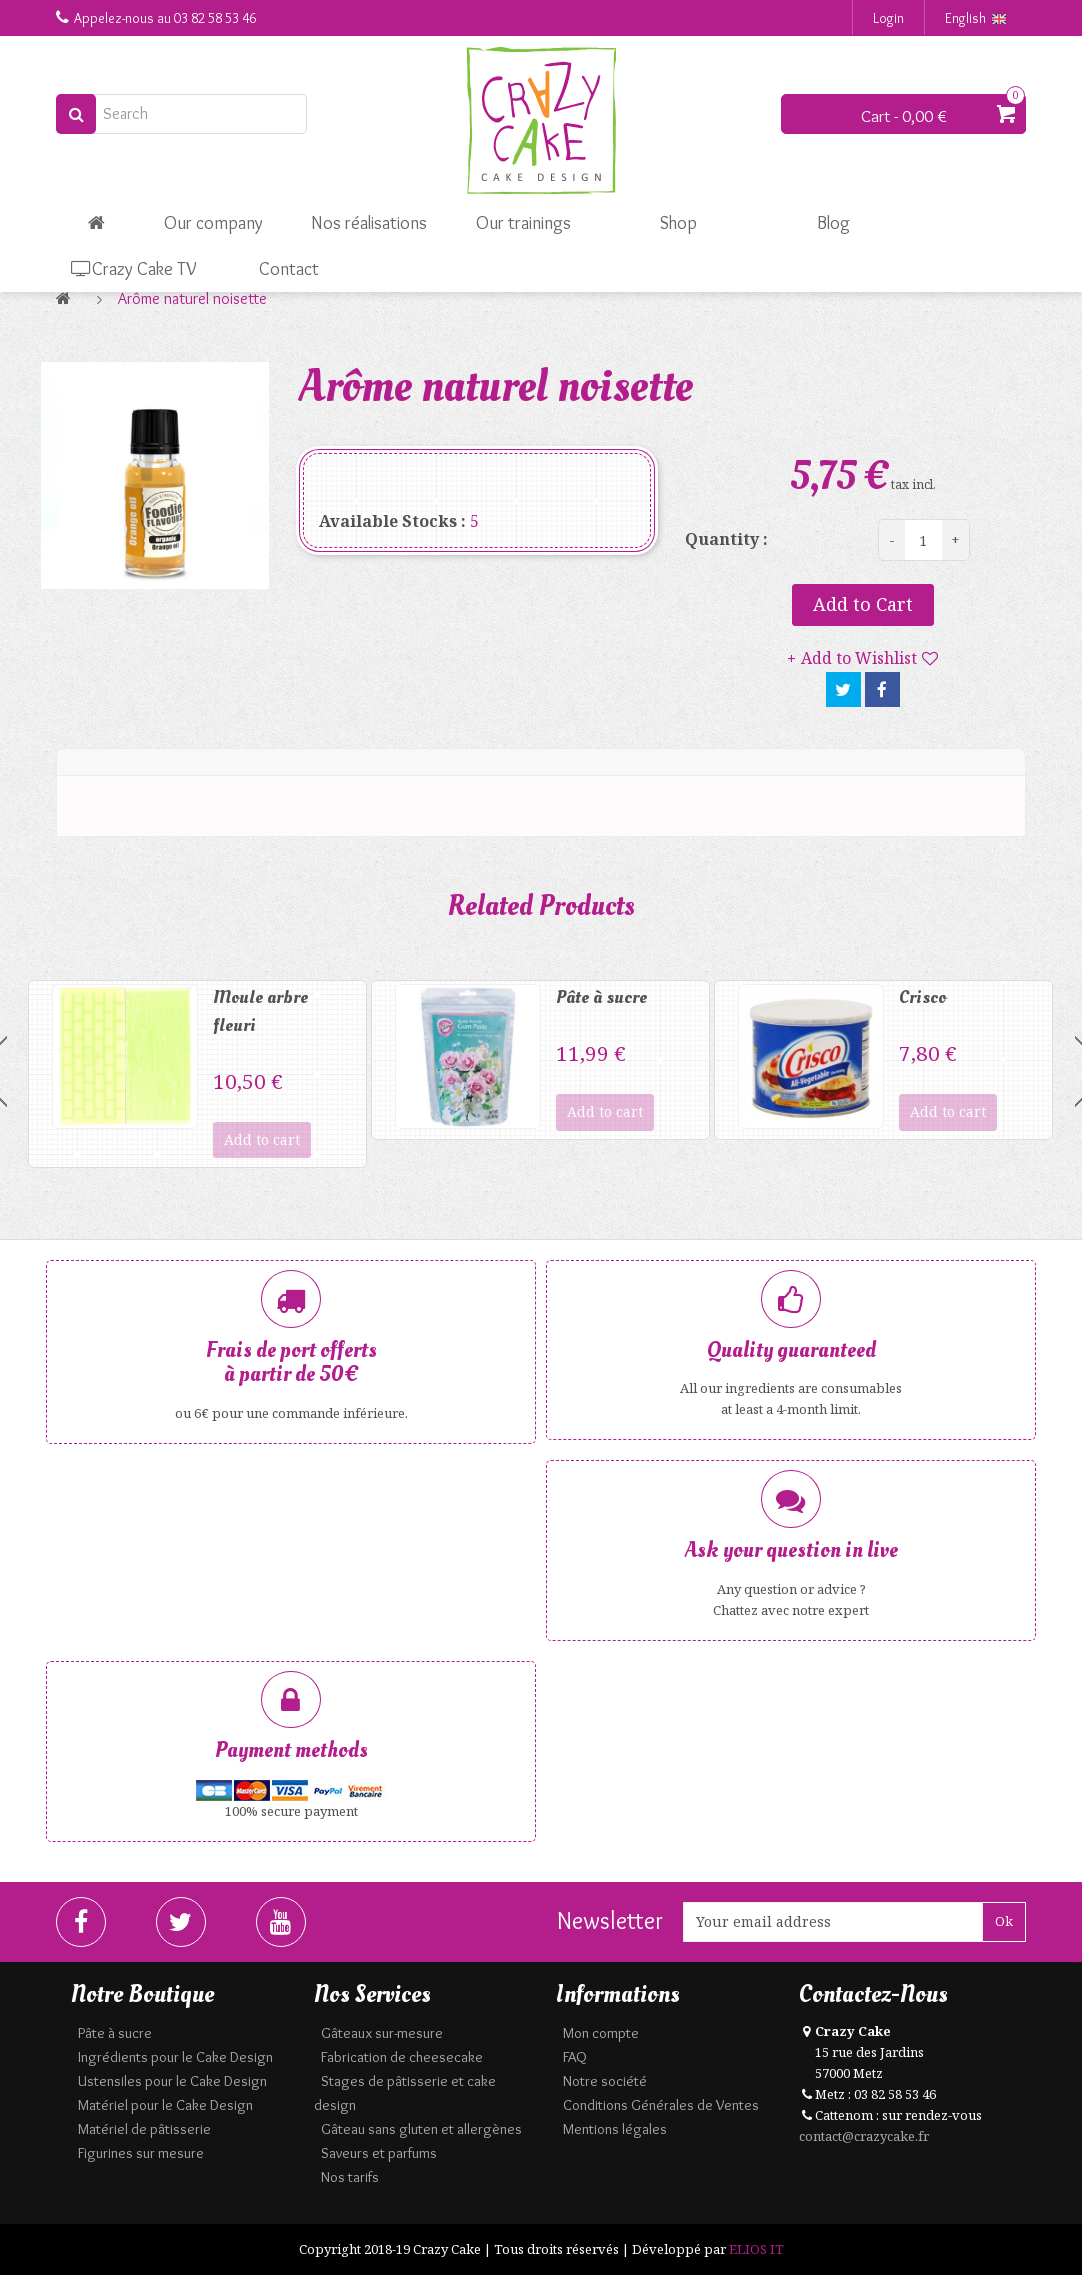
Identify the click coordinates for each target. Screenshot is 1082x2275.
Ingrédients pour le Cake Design (175, 2057)
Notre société (605, 2081)
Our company (213, 223)
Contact (289, 269)
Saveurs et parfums (379, 2153)
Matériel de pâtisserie (144, 2129)
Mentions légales (615, 2129)
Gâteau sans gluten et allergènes (421, 2129)
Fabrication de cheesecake (402, 2057)
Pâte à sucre (601, 997)
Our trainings (523, 223)
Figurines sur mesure (141, 2153)
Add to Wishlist (859, 658)
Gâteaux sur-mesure (382, 2033)
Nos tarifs (350, 2177)
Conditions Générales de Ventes (661, 2105)
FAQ (575, 2057)
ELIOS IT (756, 2249)
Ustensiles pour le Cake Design (172, 2081)
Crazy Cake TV (134, 269)
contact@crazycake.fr (864, 2136)
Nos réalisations (369, 223)
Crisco (922, 997)
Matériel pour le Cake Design (165, 2105)
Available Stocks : (392, 521)
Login (888, 18)
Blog (833, 223)
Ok (1004, 1921)
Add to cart (262, 1139)
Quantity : (726, 539)
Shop (678, 223)
